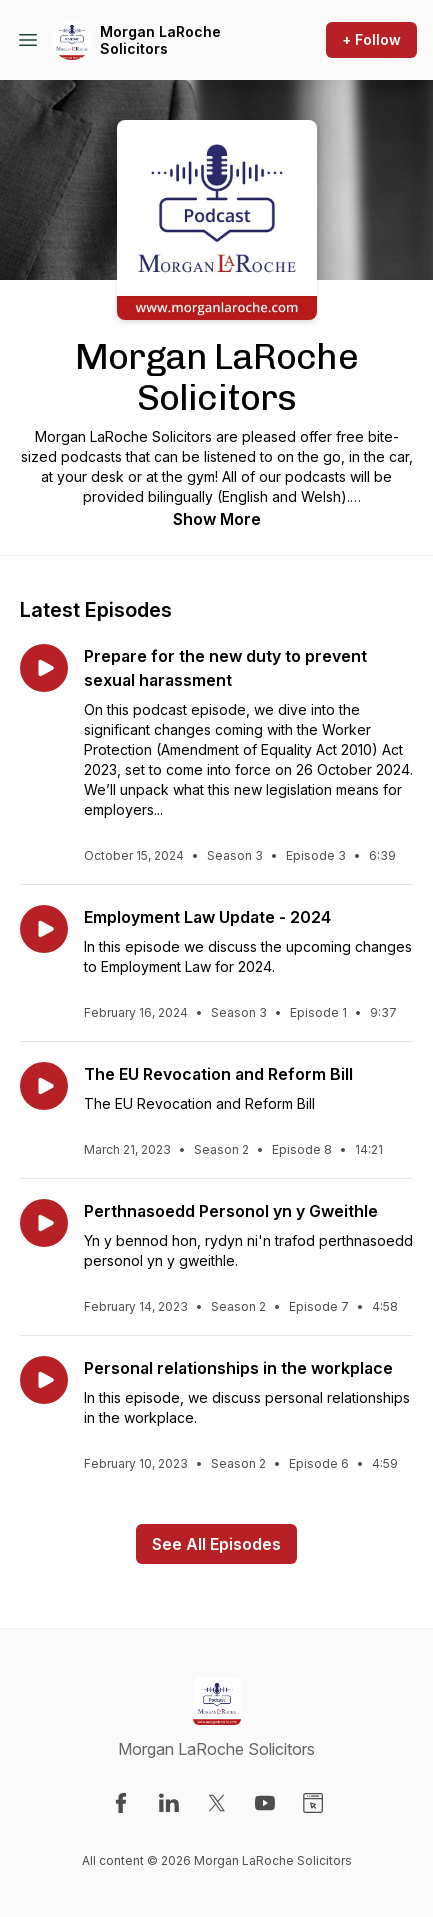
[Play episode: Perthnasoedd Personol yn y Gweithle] (44, 1223)
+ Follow (371, 39)
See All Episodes (216, 1544)
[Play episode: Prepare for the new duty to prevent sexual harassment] (44, 668)
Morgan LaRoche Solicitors (160, 40)
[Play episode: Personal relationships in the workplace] (44, 1380)
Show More (217, 519)
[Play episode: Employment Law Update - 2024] (44, 929)
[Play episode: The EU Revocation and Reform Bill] (44, 1086)
